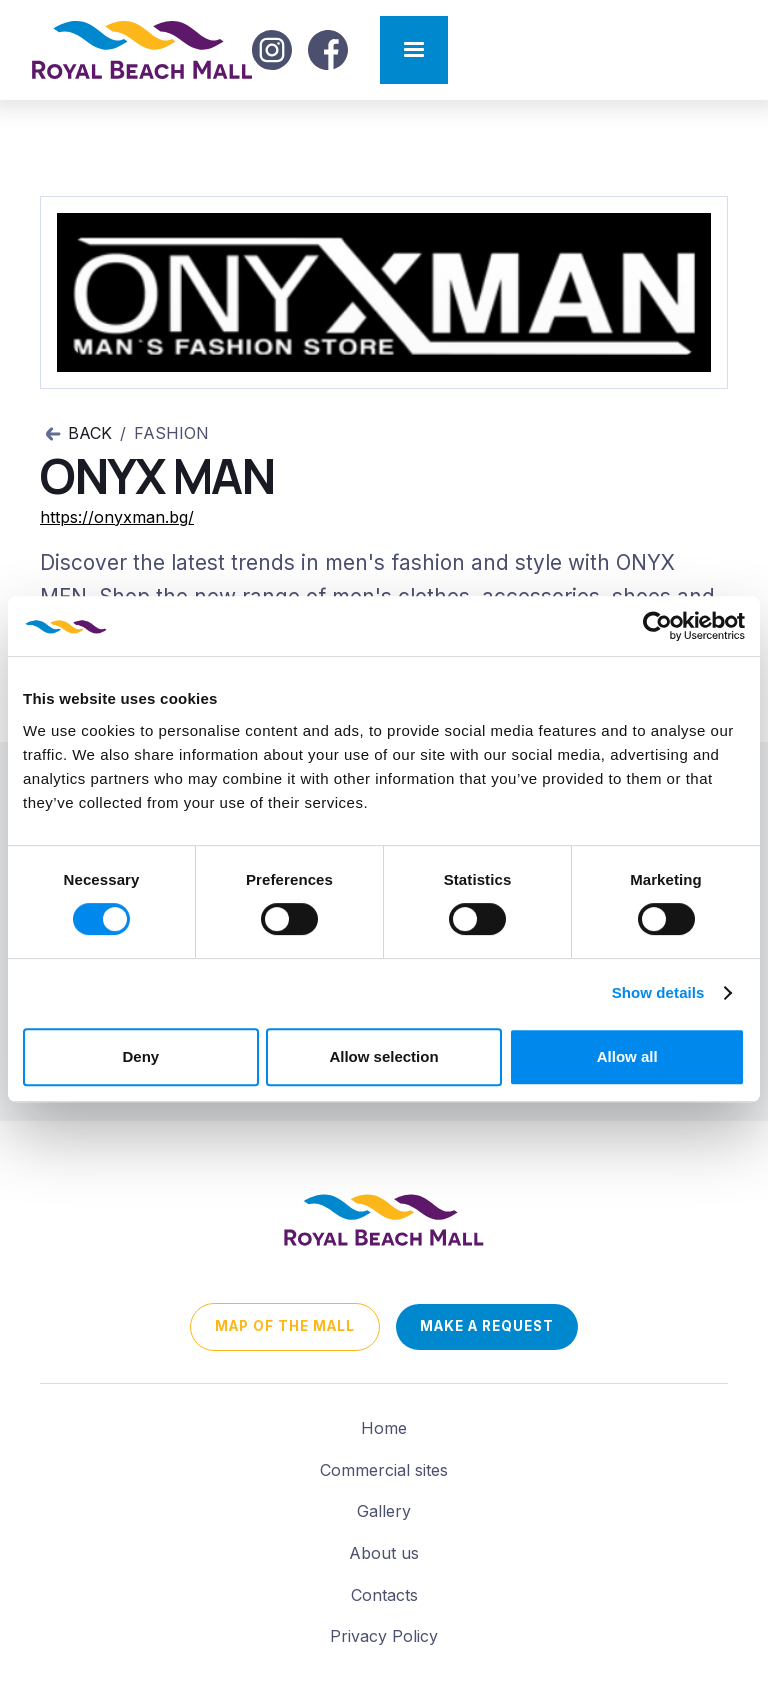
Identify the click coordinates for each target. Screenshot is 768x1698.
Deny (140, 1056)
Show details (658, 992)
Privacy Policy (384, 1636)
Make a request (487, 1326)
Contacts (384, 1595)
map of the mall (285, 1326)
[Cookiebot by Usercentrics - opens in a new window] (657, 626)
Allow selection (383, 1056)
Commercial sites (384, 1470)
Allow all (627, 1056)
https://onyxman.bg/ (117, 517)
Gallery (384, 1511)
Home (384, 1428)
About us (384, 1553)
